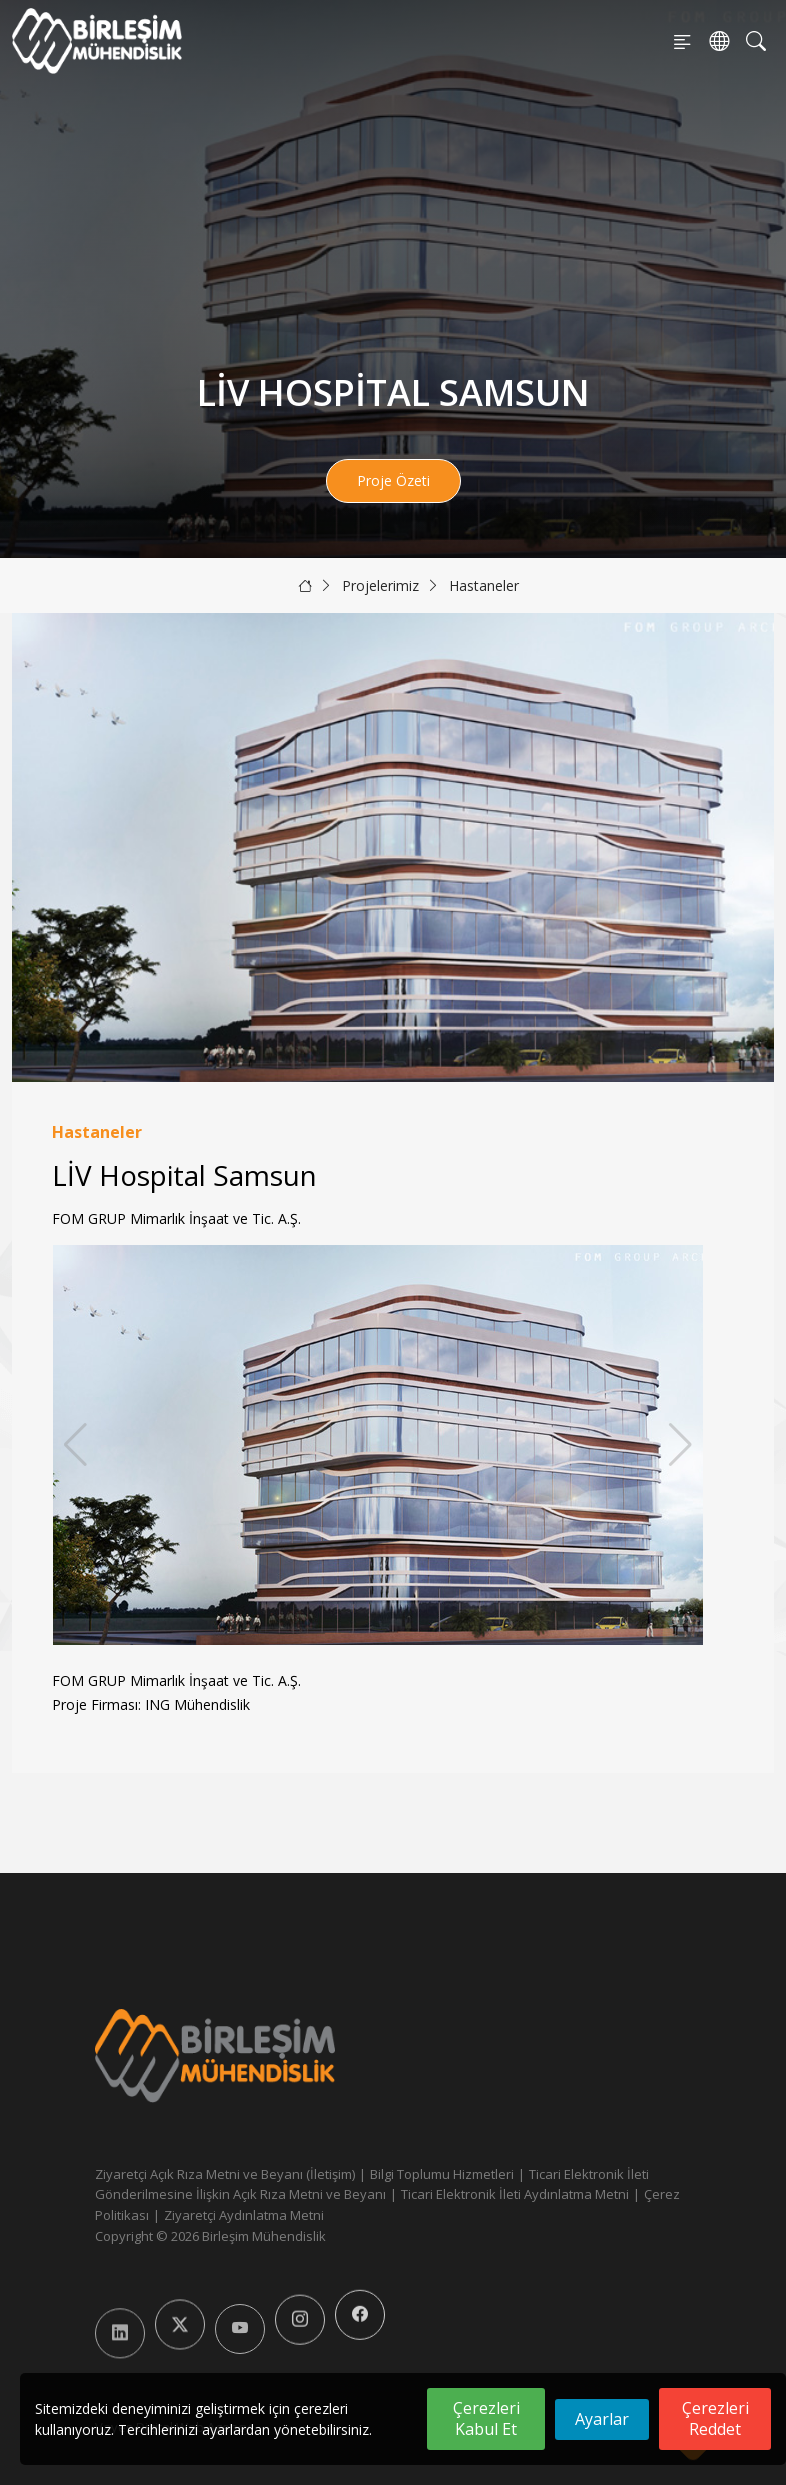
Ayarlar (602, 2419)
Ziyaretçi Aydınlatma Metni (244, 2215)
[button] (680, 1445)
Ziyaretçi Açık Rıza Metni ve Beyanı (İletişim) (225, 2174)
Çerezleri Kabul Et (486, 2418)
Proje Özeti (393, 480)
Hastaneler (484, 585)
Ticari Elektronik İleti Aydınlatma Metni (515, 2194)
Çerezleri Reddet (715, 2418)
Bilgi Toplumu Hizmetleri (442, 2174)
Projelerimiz (380, 585)
